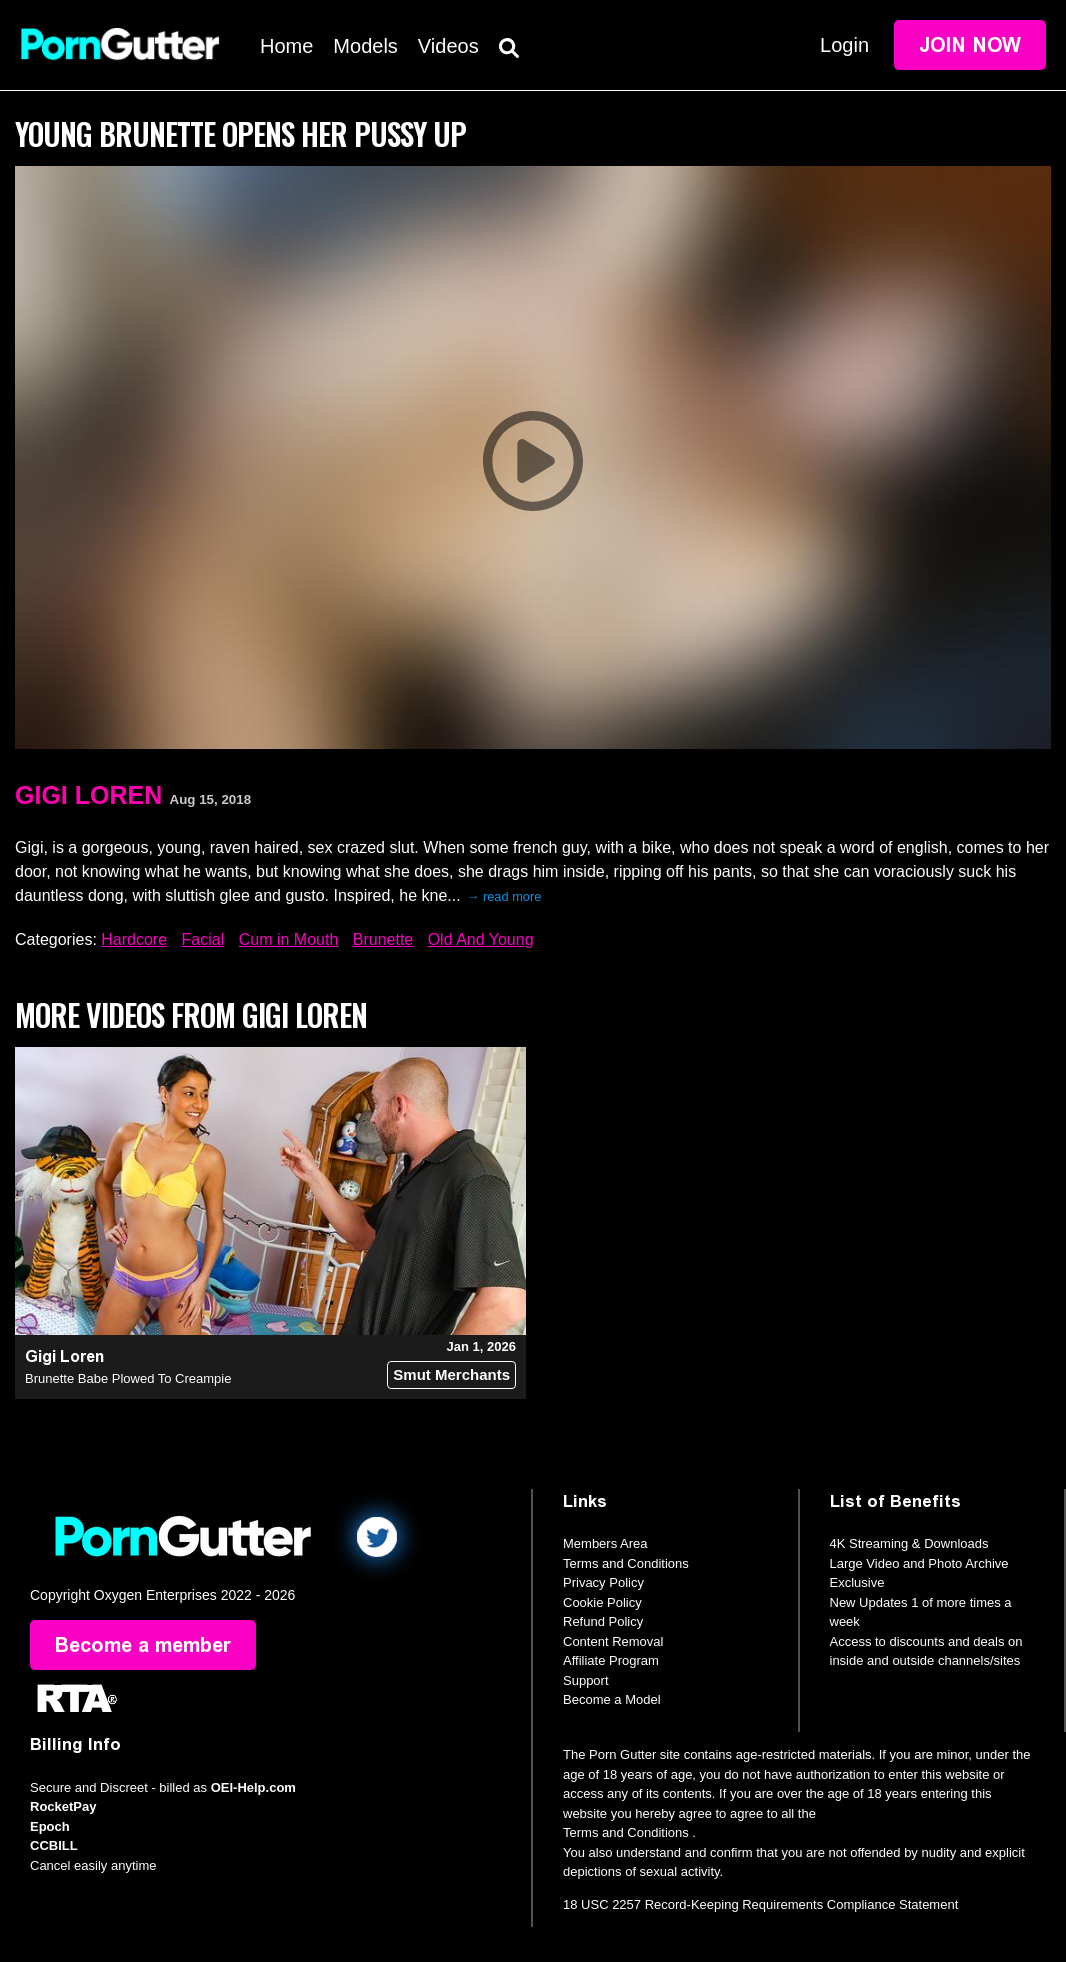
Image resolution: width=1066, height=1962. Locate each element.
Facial (203, 939)
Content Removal (613, 1641)
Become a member (143, 1645)
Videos (448, 46)
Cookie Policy (602, 1602)
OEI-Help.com (253, 1787)
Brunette (383, 939)
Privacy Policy (603, 1582)
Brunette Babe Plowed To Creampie (128, 1378)
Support (586, 1680)
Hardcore (134, 939)
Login (844, 45)
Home (286, 46)
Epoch (50, 1826)
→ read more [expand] (504, 896)
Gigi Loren (88, 795)
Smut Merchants (451, 1374)
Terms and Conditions (626, 1563)
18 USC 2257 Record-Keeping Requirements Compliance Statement (760, 1904)
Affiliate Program (611, 1660)
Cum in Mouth (289, 939)
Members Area (605, 1543)
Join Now (970, 45)
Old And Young (481, 939)
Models (365, 46)
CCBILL (54, 1845)
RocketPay (63, 1806)
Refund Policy (603, 1621)
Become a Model (612, 1699)
